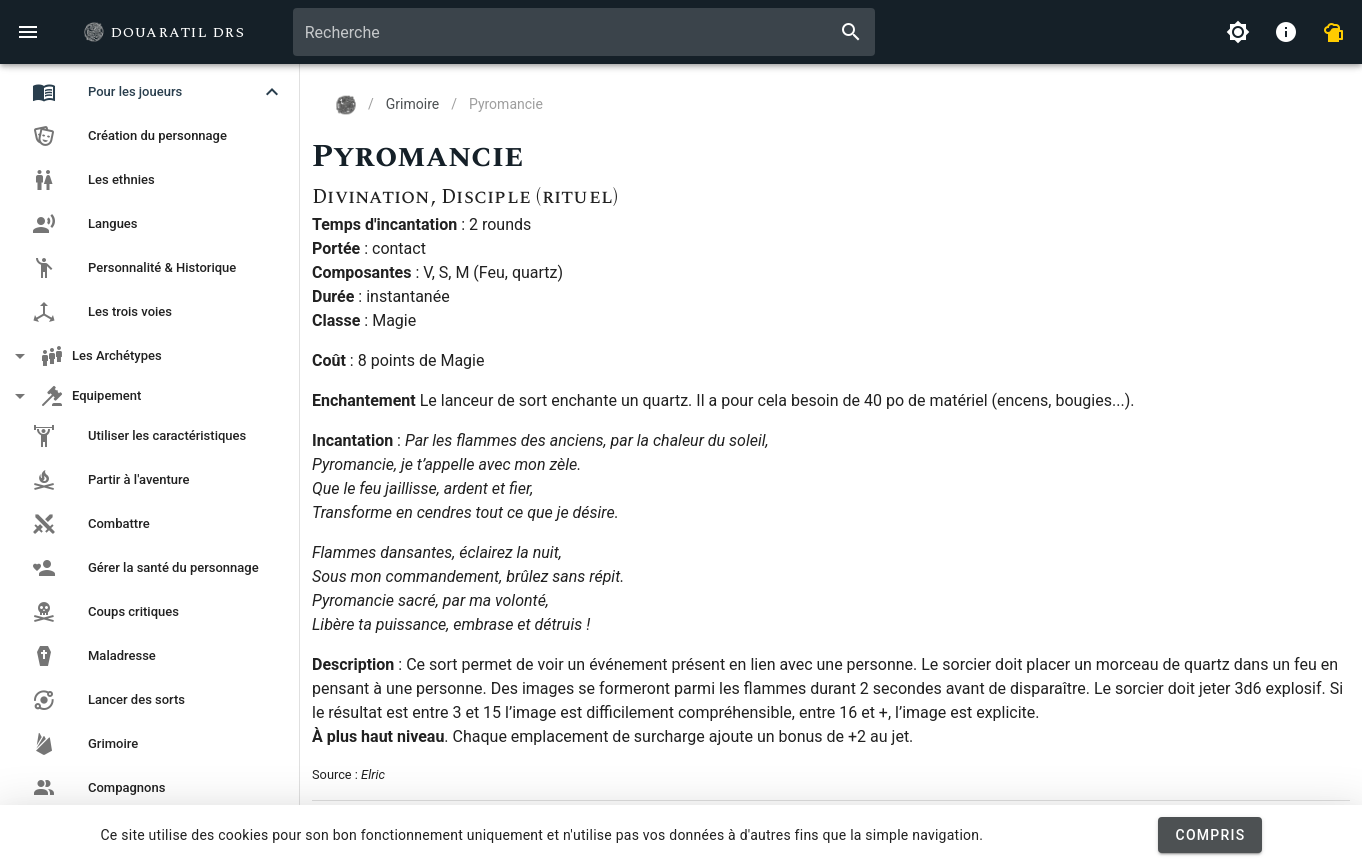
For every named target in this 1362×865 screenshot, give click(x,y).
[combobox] (584, 32)
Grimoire (412, 104)
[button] (150, 92)
